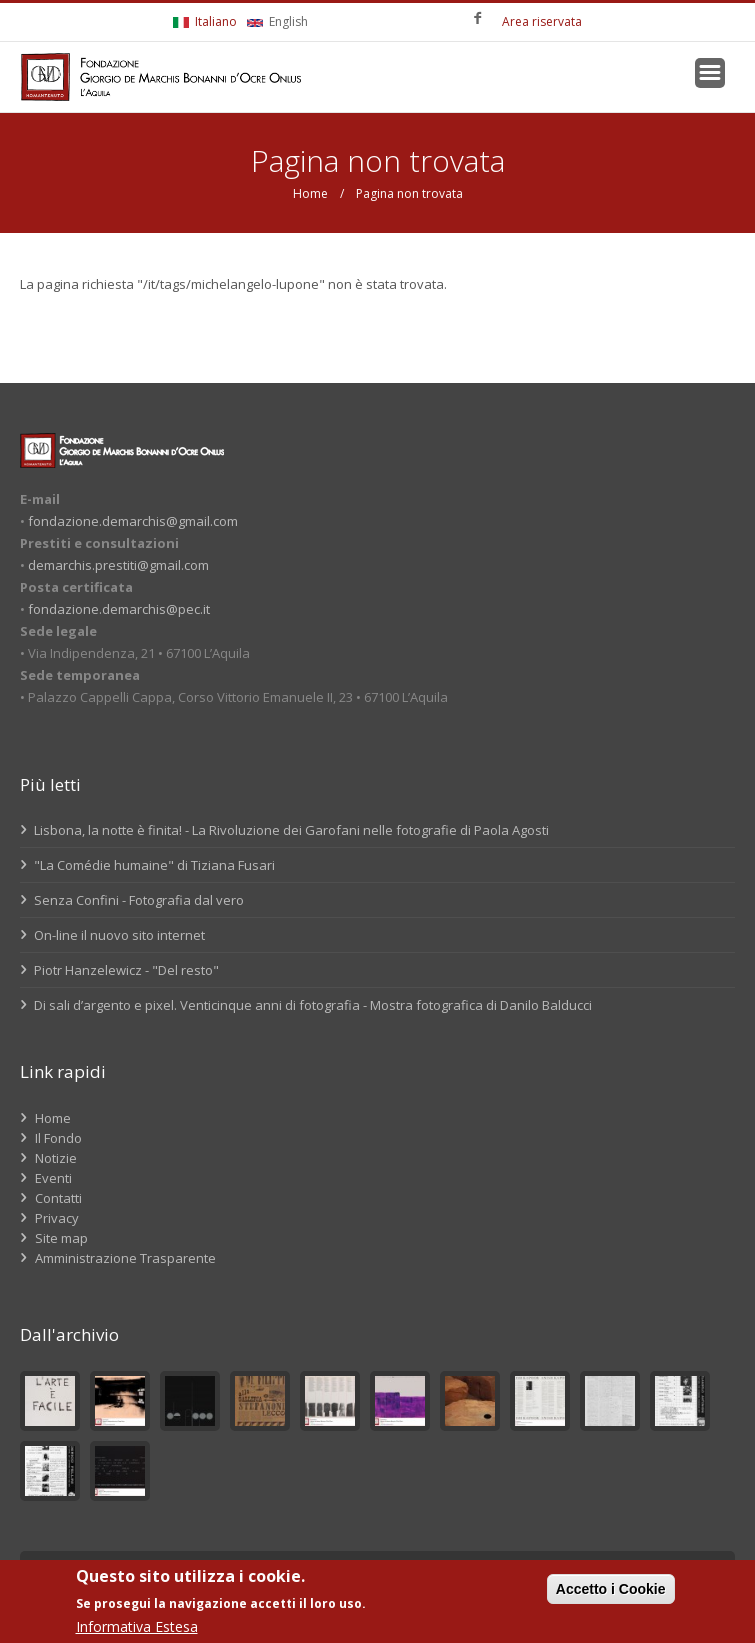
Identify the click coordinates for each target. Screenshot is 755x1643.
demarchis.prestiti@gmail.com (118, 565)
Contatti (58, 1198)
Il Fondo (58, 1138)
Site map (61, 1238)
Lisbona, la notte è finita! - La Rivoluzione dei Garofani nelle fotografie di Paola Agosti (284, 830)
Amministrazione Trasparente (125, 1258)
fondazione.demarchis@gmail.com (133, 521)
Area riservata (542, 21)
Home (310, 193)
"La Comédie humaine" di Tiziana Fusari (147, 865)
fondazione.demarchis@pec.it (119, 609)
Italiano (205, 21)
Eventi (53, 1178)
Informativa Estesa (137, 1626)
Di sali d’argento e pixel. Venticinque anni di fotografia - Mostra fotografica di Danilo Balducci (306, 1005)
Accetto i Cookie (611, 1589)
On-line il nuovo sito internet (112, 935)
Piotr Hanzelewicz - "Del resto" (119, 970)
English (277, 21)
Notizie (56, 1158)
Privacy (57, 1218)
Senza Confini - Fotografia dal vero (132, 900)
